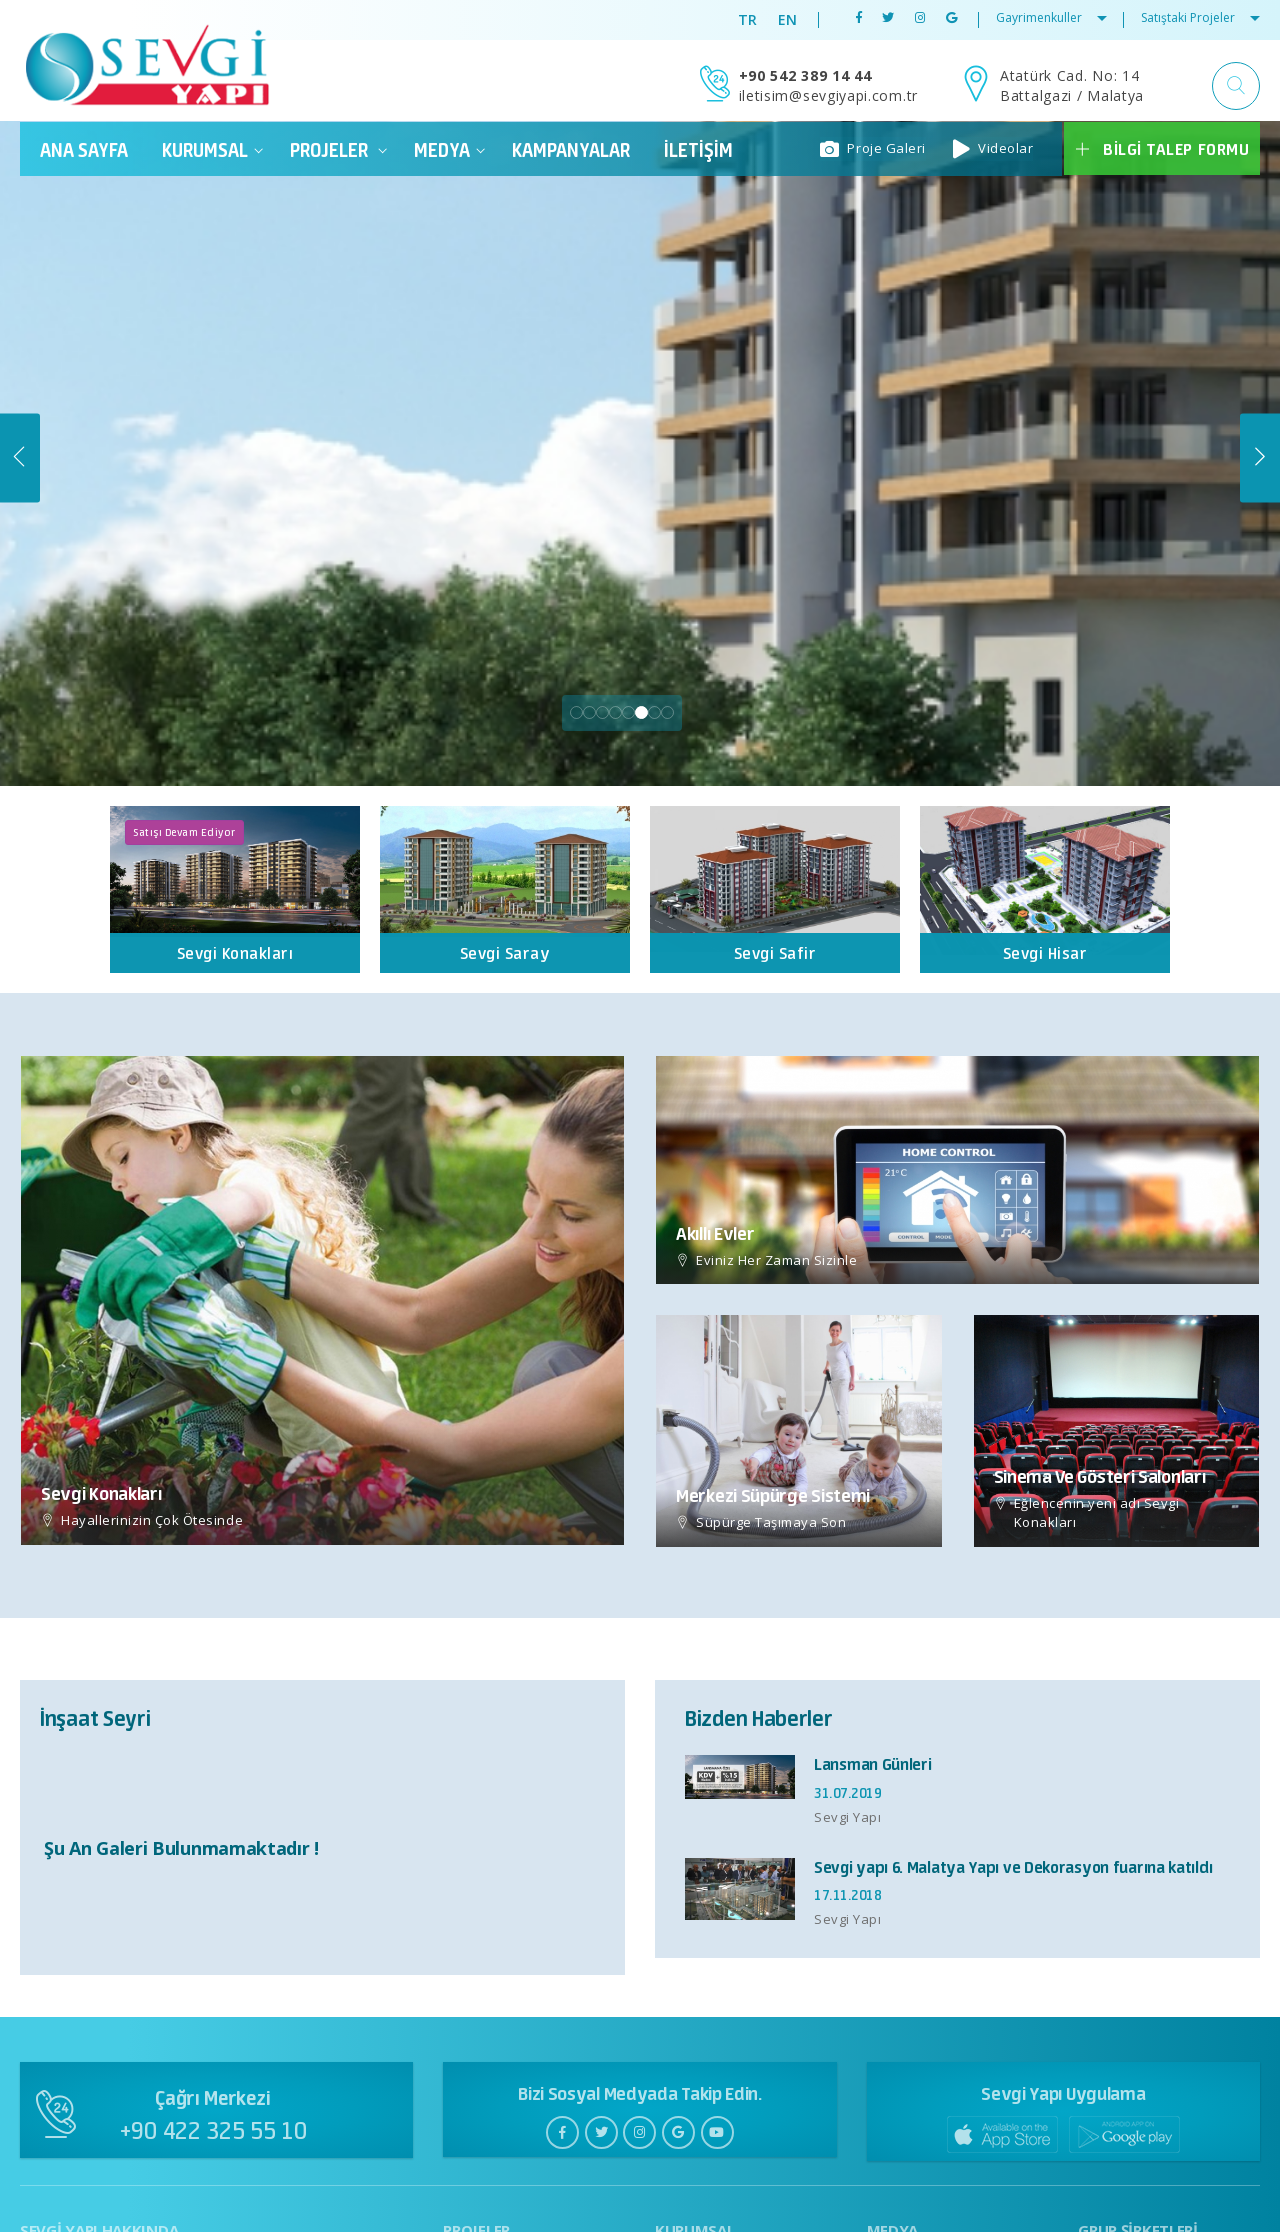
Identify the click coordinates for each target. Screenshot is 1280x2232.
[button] (1236, 86)
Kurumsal (212, 150)
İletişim (698, 150)
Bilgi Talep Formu (1161, 149)
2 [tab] (589, 713)
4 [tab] (615, 713)
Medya (449, 150)
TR (748, 19)
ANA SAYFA (84, 150)
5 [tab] (628, 713)
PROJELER (338, 150)
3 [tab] (602, 713)
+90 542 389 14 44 (805, 75)
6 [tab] (641, 713)
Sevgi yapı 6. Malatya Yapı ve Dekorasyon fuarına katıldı (1013, 1868)
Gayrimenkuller (1051, 17)
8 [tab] (667, 713)
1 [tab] (576, 713)
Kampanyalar (571, 150)
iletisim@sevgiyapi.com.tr (829, 95)
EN (788, 19)
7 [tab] (654, 713)
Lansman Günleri (873, 1765)
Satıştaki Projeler (1200, 17)
